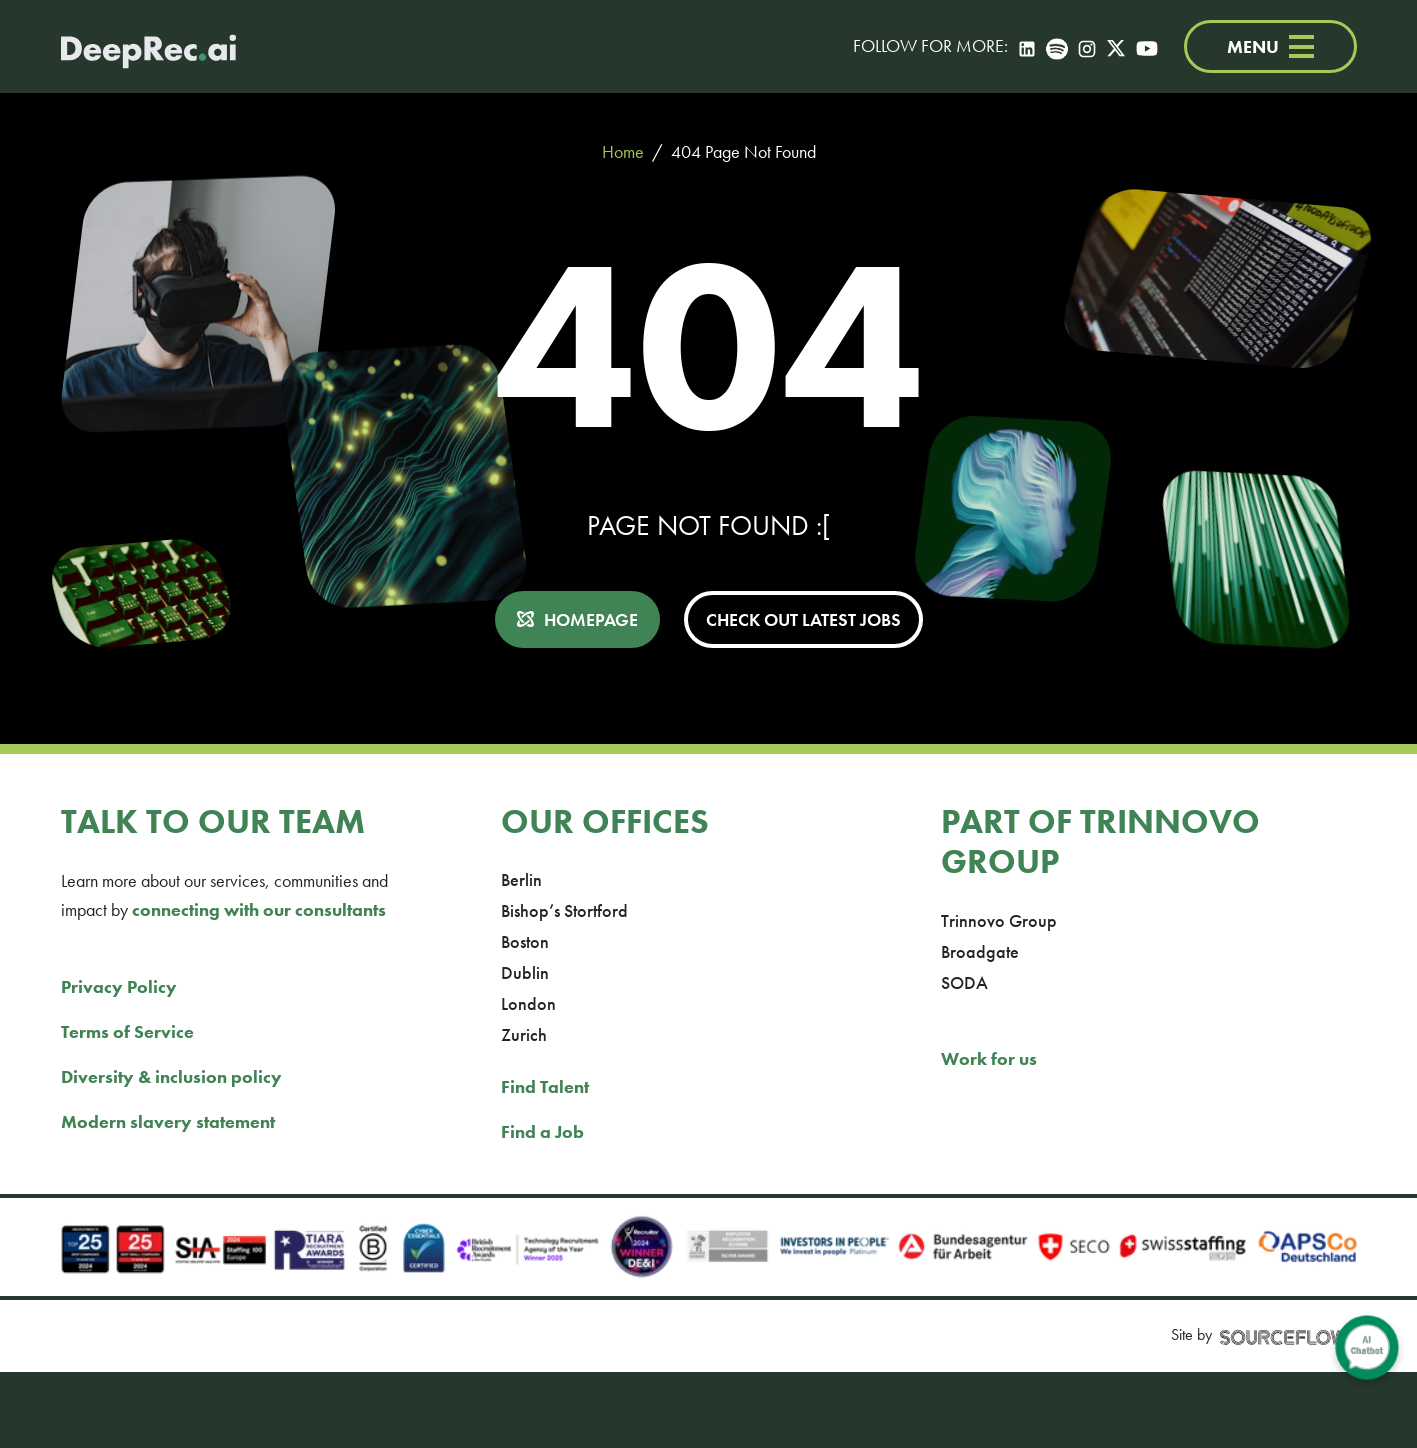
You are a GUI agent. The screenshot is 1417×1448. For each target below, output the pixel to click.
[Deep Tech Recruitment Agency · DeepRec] (148, 46)
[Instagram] (1087, 46)
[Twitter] (1116, 46)
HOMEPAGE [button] (591, 619)
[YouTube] (1147, 46)
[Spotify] (1056, 46)
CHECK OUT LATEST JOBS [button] (803, 619)
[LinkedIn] (1027, 46)
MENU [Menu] (1270, 46)
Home (623, 151)
